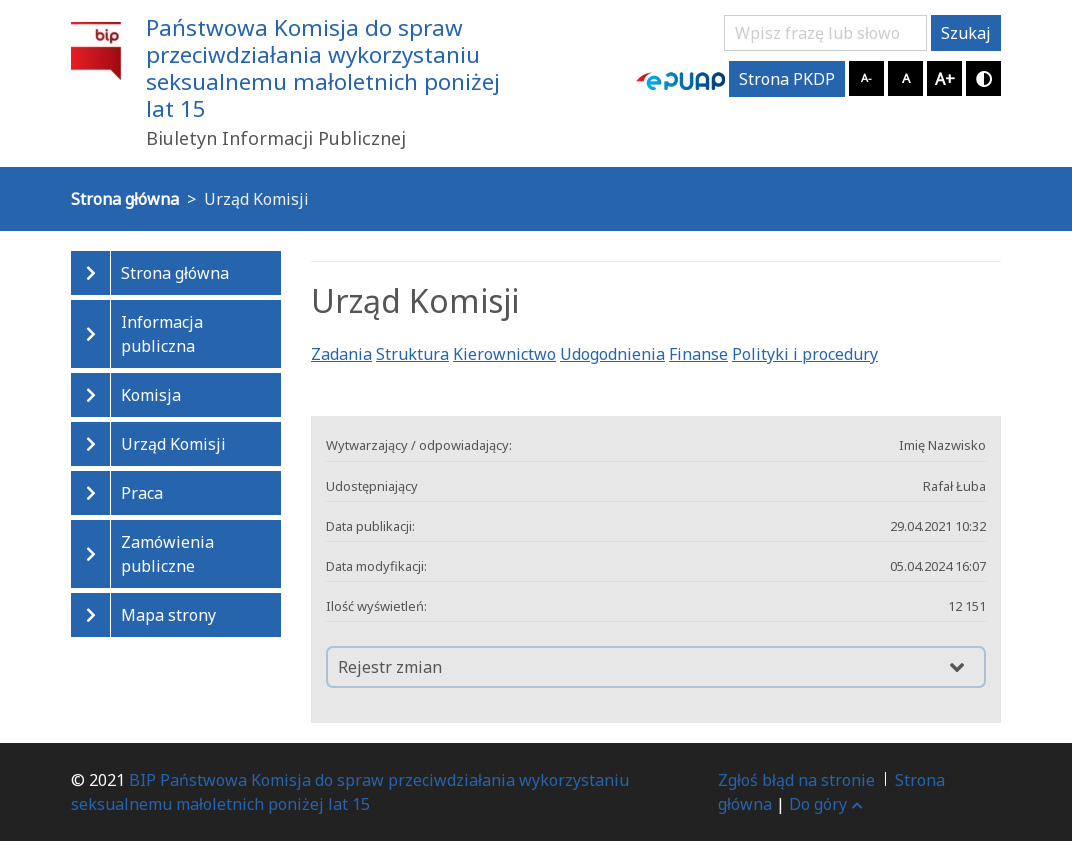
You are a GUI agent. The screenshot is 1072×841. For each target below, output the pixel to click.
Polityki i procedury (805, 354)
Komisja (151, 395)
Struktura (412, 354)
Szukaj (966, 33)
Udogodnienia (612, 354)
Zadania (341, 354)
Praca (142, 493)
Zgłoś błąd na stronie (796, 780)
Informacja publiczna (162, 334)
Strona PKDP (787, 79)
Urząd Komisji (173, 444)
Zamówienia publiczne (167, 554)
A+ (945, 79)
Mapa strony (168, 615)
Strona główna (175, 273)
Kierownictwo (504, 354)
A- (866, 77)
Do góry (826, 804)
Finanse (698, 354)
